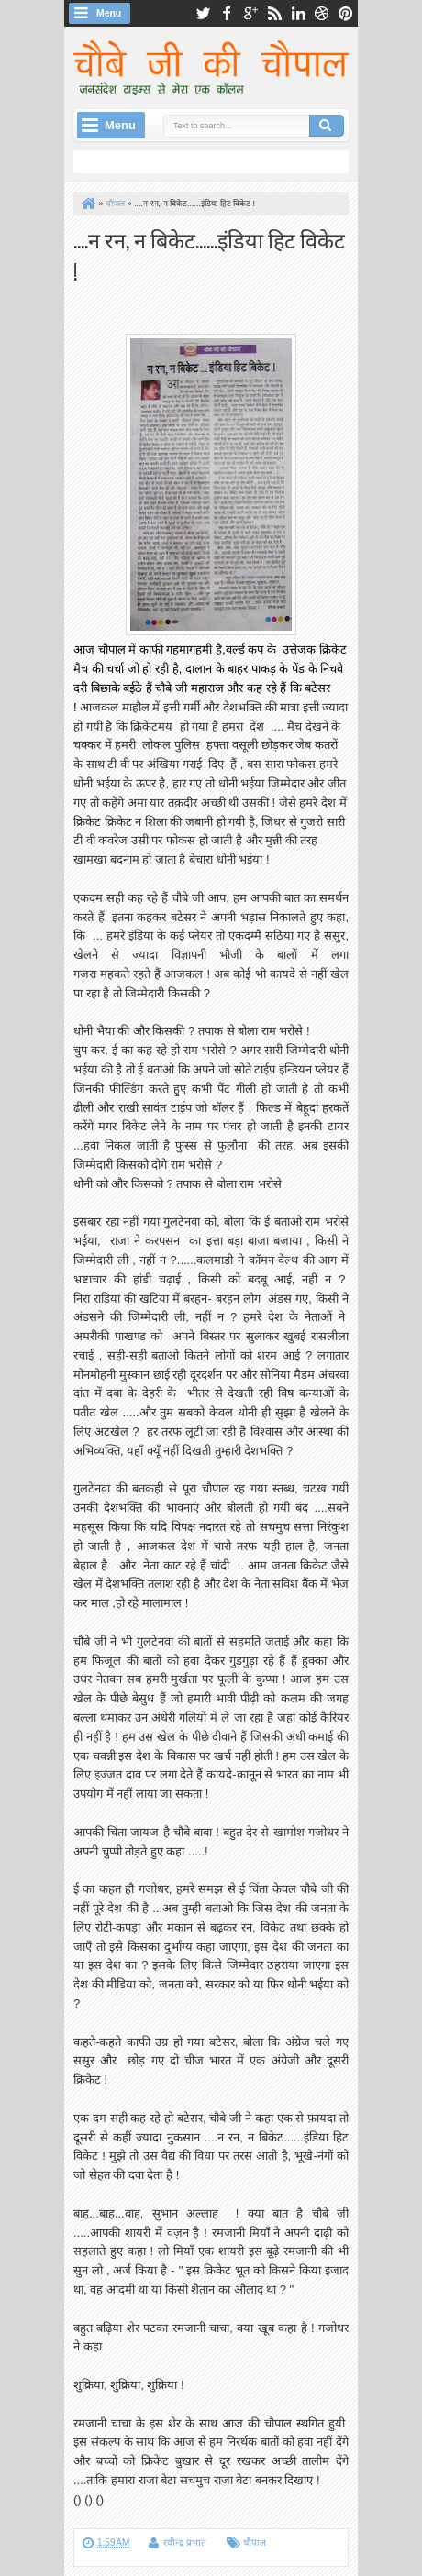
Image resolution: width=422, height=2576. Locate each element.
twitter (203, 13)
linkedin (298, 13)
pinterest (346, 13)
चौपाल (254, 2542)
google (250, 13)
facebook (227, 13)
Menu (108, 13)
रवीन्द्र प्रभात (184, 2542)
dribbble (322, 13)
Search (326, 126)
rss (274, 13)
